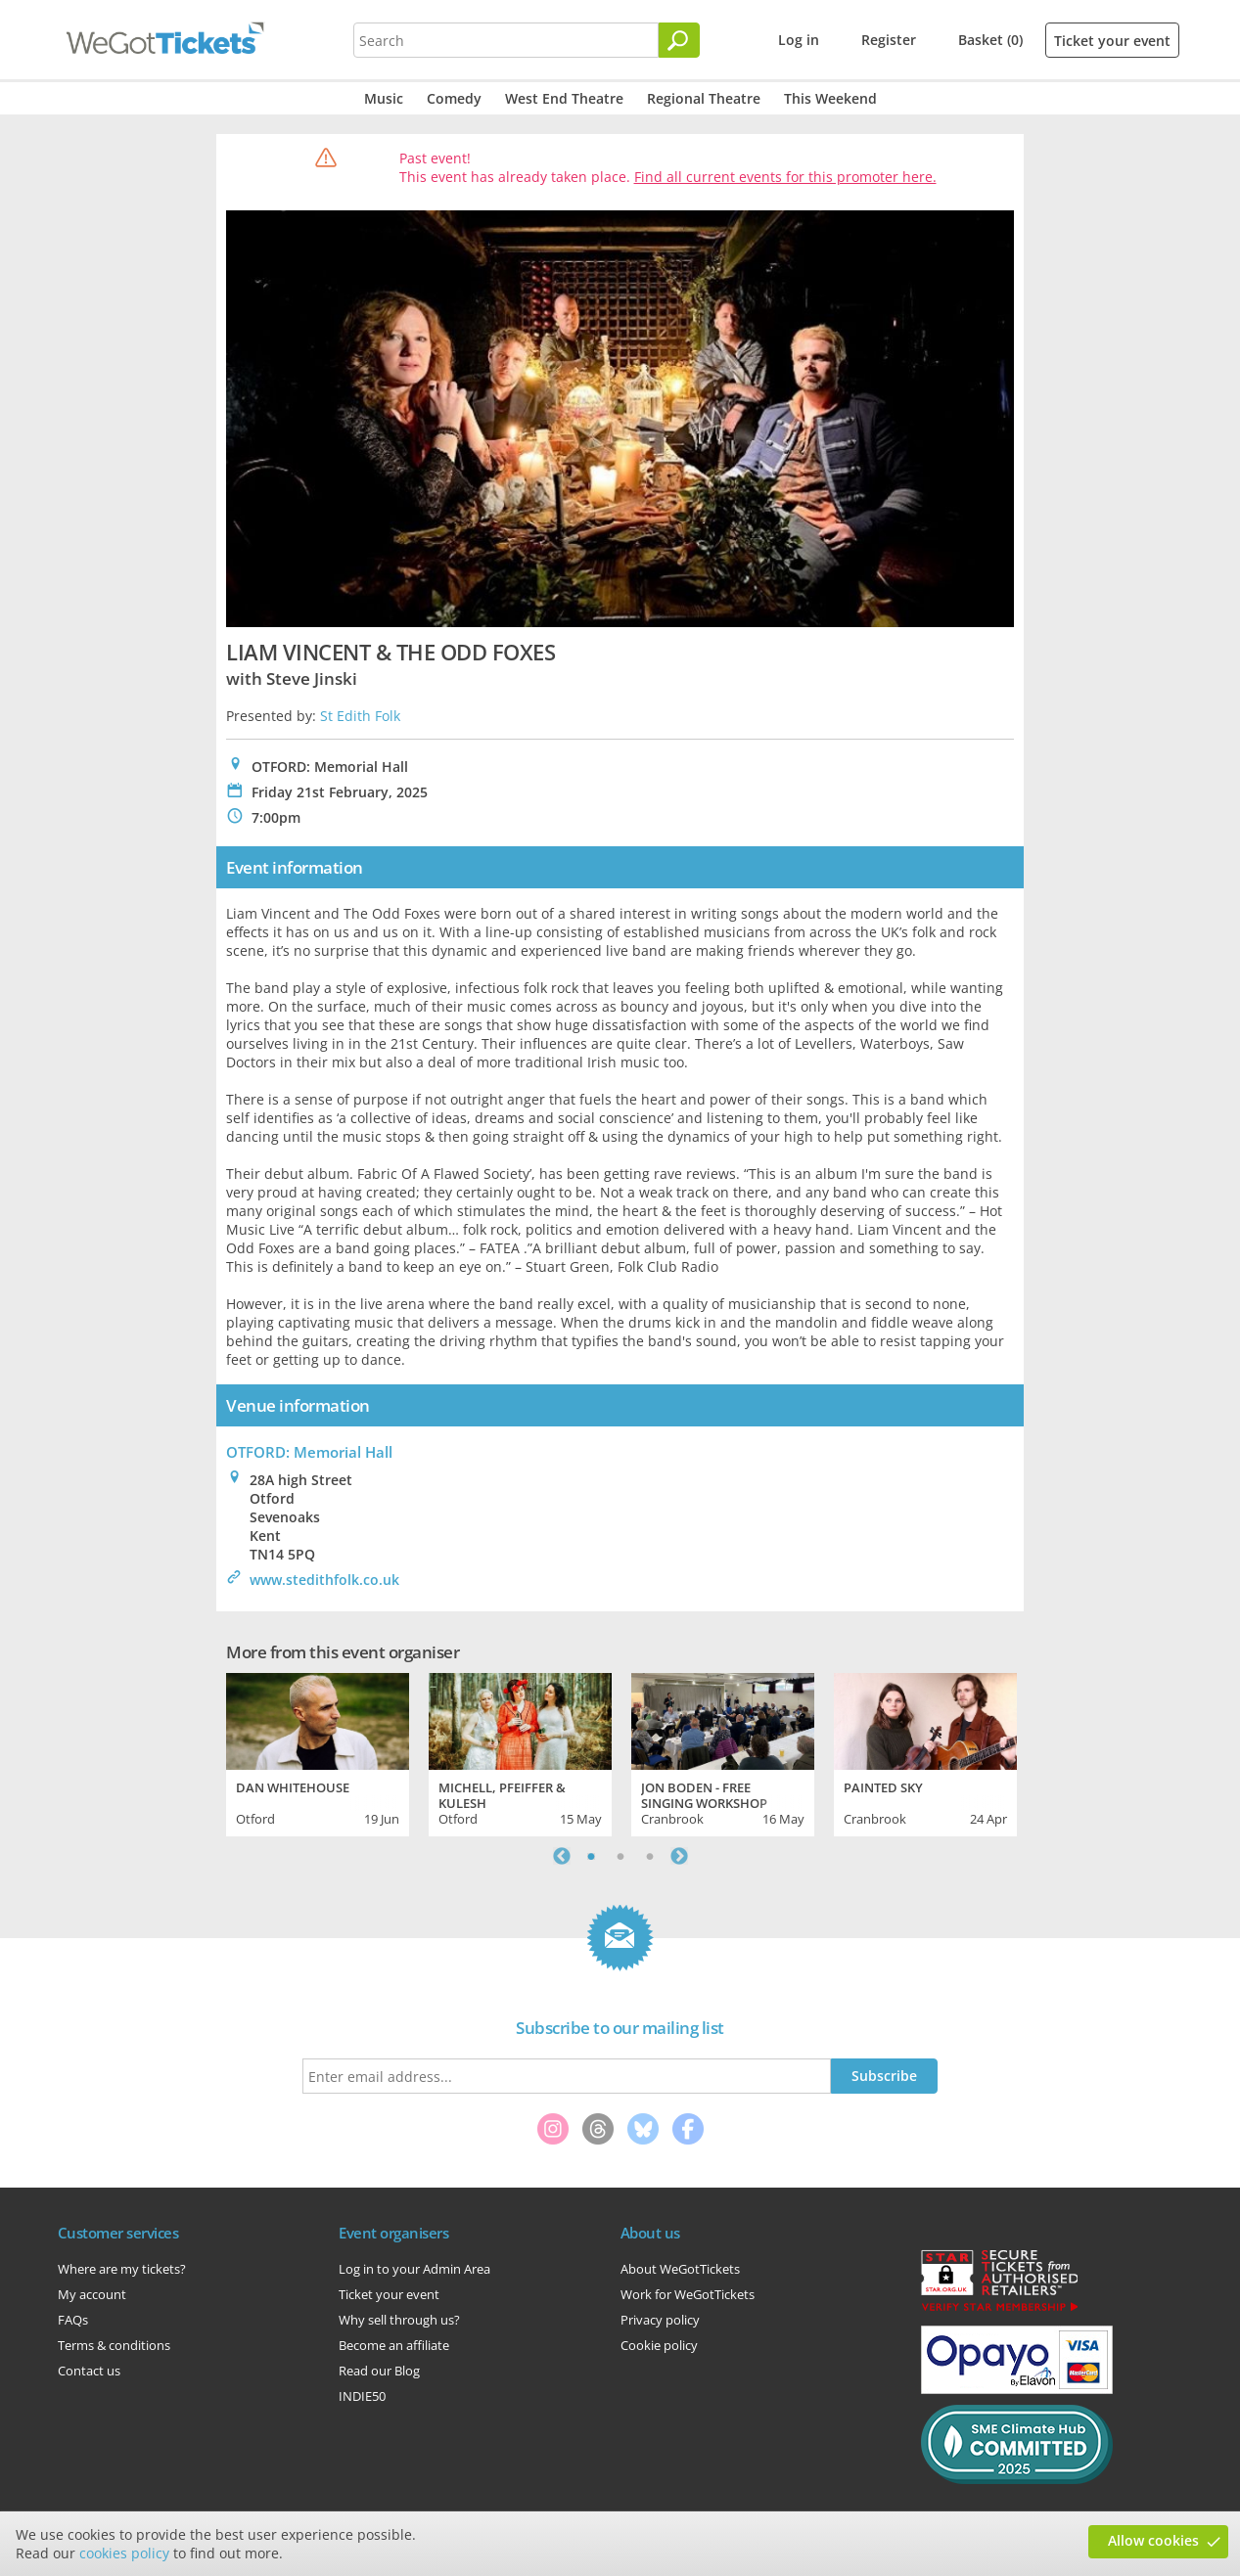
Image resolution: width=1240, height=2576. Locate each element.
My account (92, 2294)
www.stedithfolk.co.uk (324, 1579)
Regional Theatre (703, 98)
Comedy (454, 98)
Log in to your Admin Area (414, 2269)
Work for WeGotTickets (687, 2294)
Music (383, 98)
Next (679, 1856)
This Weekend (830, 98)
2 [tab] (620, 1856)
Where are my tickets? (122, 2269)
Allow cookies (1153, 2540)
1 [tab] (591, 1856)
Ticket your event (1112, 40)
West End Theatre (564, 98)
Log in (798, 39)
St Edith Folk (360, 715)
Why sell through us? (399, 2319)
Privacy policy (660, 2319)
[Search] (679, 40)
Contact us (89, 2370)
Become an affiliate (394, 2345)
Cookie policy (659, 2345)
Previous (562, 1856)
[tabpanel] (317, 1752)
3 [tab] (650, 1856)
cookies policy (124, 2553)
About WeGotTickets (680, 2269)
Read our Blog (379, 2370)
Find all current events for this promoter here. (785, 176)
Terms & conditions (114, 2345)
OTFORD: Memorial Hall (309, 1452)
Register (888, 39)
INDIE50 (362, 2396)
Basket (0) (990, 39)
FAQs (73, 2319)
